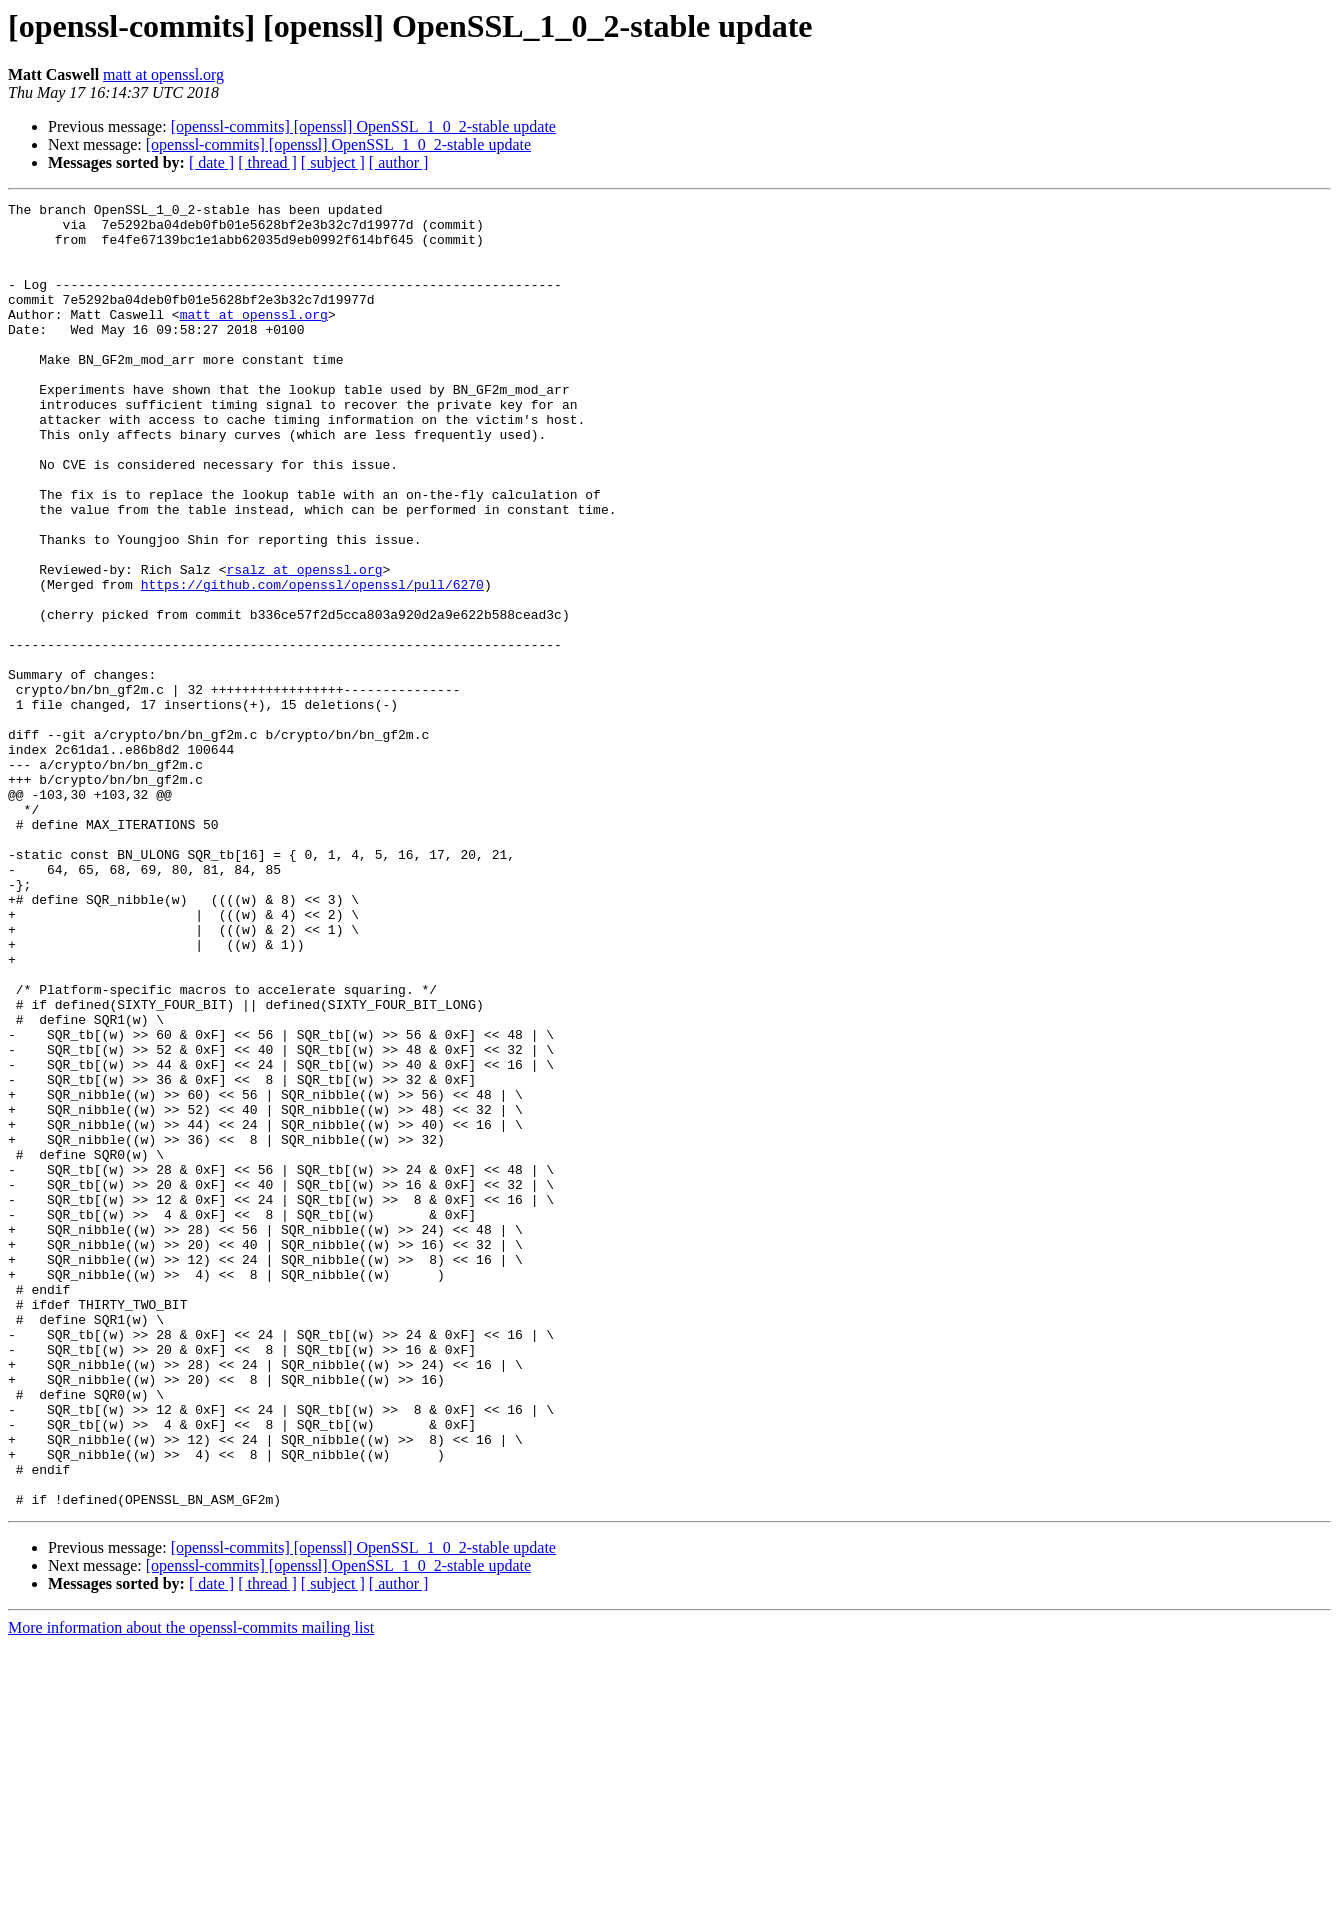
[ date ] (211, 162)
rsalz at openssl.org (304, 644)
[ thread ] (267, 162)
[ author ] (399, 162)
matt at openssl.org (163, 74)
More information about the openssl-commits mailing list (191, 1888)
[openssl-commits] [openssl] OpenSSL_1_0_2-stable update (363, 126)
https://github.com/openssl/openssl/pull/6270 (312, 662)
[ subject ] (333, 162)
